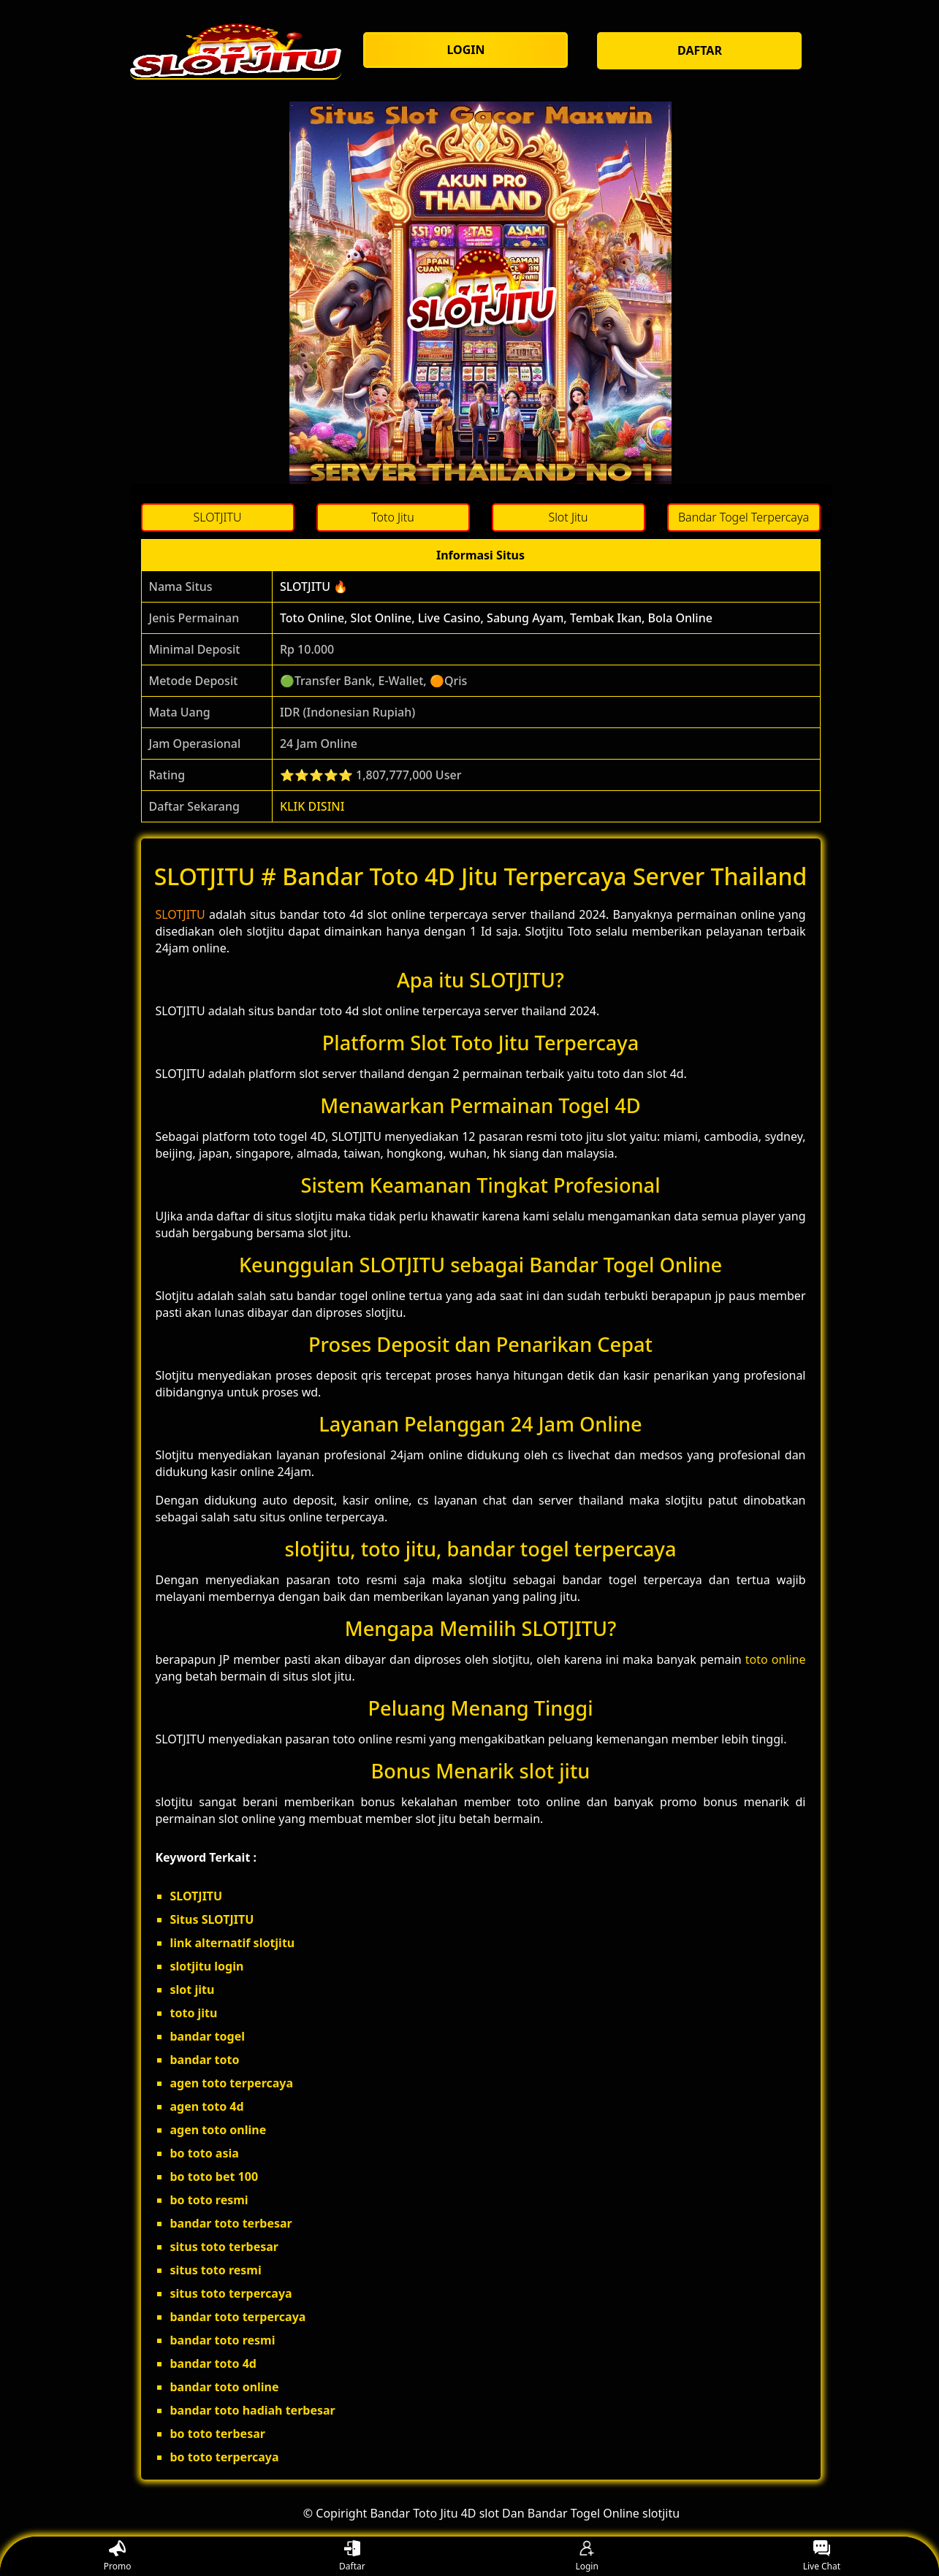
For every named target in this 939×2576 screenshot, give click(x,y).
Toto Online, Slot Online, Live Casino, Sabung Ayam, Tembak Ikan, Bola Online (496, 618)
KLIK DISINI (312, 806)
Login (586, 2556)
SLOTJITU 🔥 (314, 586)
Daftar (352, 2556)
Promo (118, 2556)
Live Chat (821, 2556)
